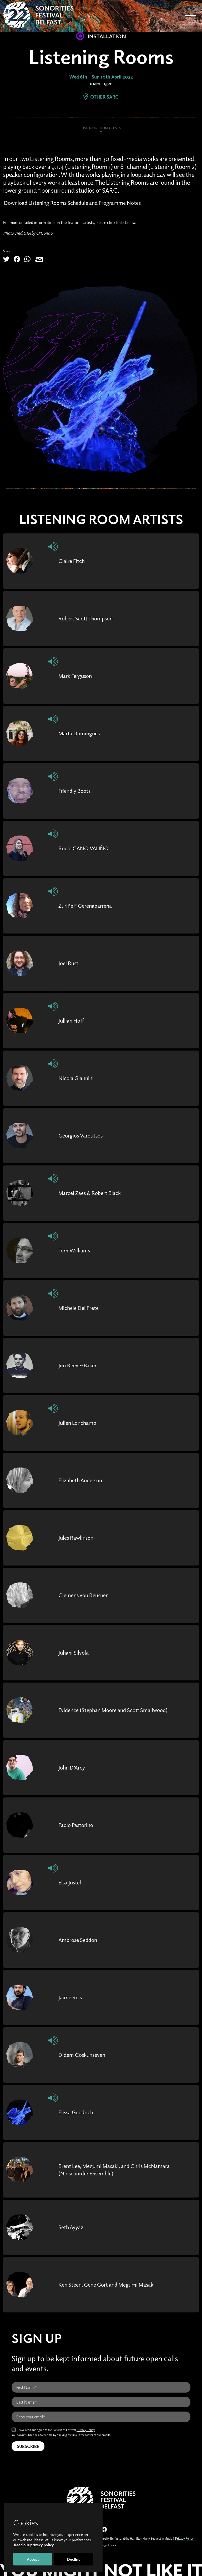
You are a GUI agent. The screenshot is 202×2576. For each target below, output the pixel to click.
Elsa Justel (71, 1882)
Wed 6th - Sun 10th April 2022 (101, 77)
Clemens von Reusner (86, 1595)
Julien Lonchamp (79, 1422)
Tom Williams (75, 1250)
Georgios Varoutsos (83, 1135)
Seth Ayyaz (72, 2227)
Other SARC (101, 97)
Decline (73, 2559)
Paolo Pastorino (77, 1825)
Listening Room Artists (101, 128)
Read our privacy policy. (34, 2544)
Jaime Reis (71, 1997)
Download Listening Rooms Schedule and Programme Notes (81, 202)
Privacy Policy (86, 2429)
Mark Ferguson (77, 675)
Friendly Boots (76, 790)
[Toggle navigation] (190, 16)
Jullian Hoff (72, 1020)
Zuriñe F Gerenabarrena (88, 905)
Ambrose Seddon (80, 1939)
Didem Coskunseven (85, 2054)
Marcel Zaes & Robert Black (93, 1193)
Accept (33, 2559)
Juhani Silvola (75, 1652)
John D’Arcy (73, 1767)
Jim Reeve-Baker (79, 1365)
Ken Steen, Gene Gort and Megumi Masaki (111, 2284)
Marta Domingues (81, 733)
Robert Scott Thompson (88, 618)
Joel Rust (69, 963)
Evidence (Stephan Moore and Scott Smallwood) (119, 1710)
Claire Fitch (73, 561)
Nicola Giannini (77, 1078)
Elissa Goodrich (77, 2112)
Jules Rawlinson (78, 1537)
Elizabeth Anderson (83, 1480)
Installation (101, 36)
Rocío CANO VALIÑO (86, 848)
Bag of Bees (108, 2544)
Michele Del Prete (80, 1307)
